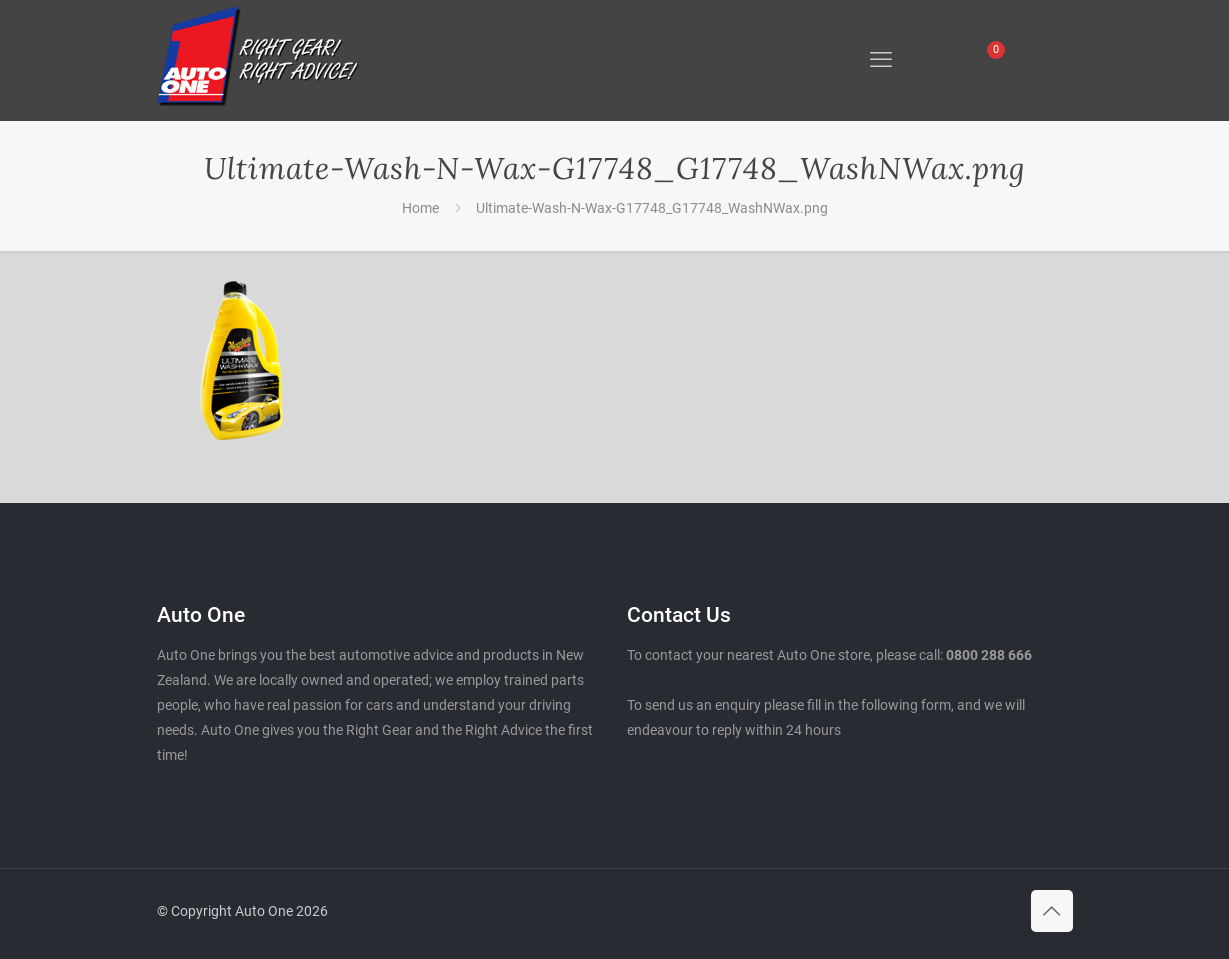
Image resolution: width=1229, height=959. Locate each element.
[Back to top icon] (1052, 911)
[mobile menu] (881, 60)
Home (420, 208)
